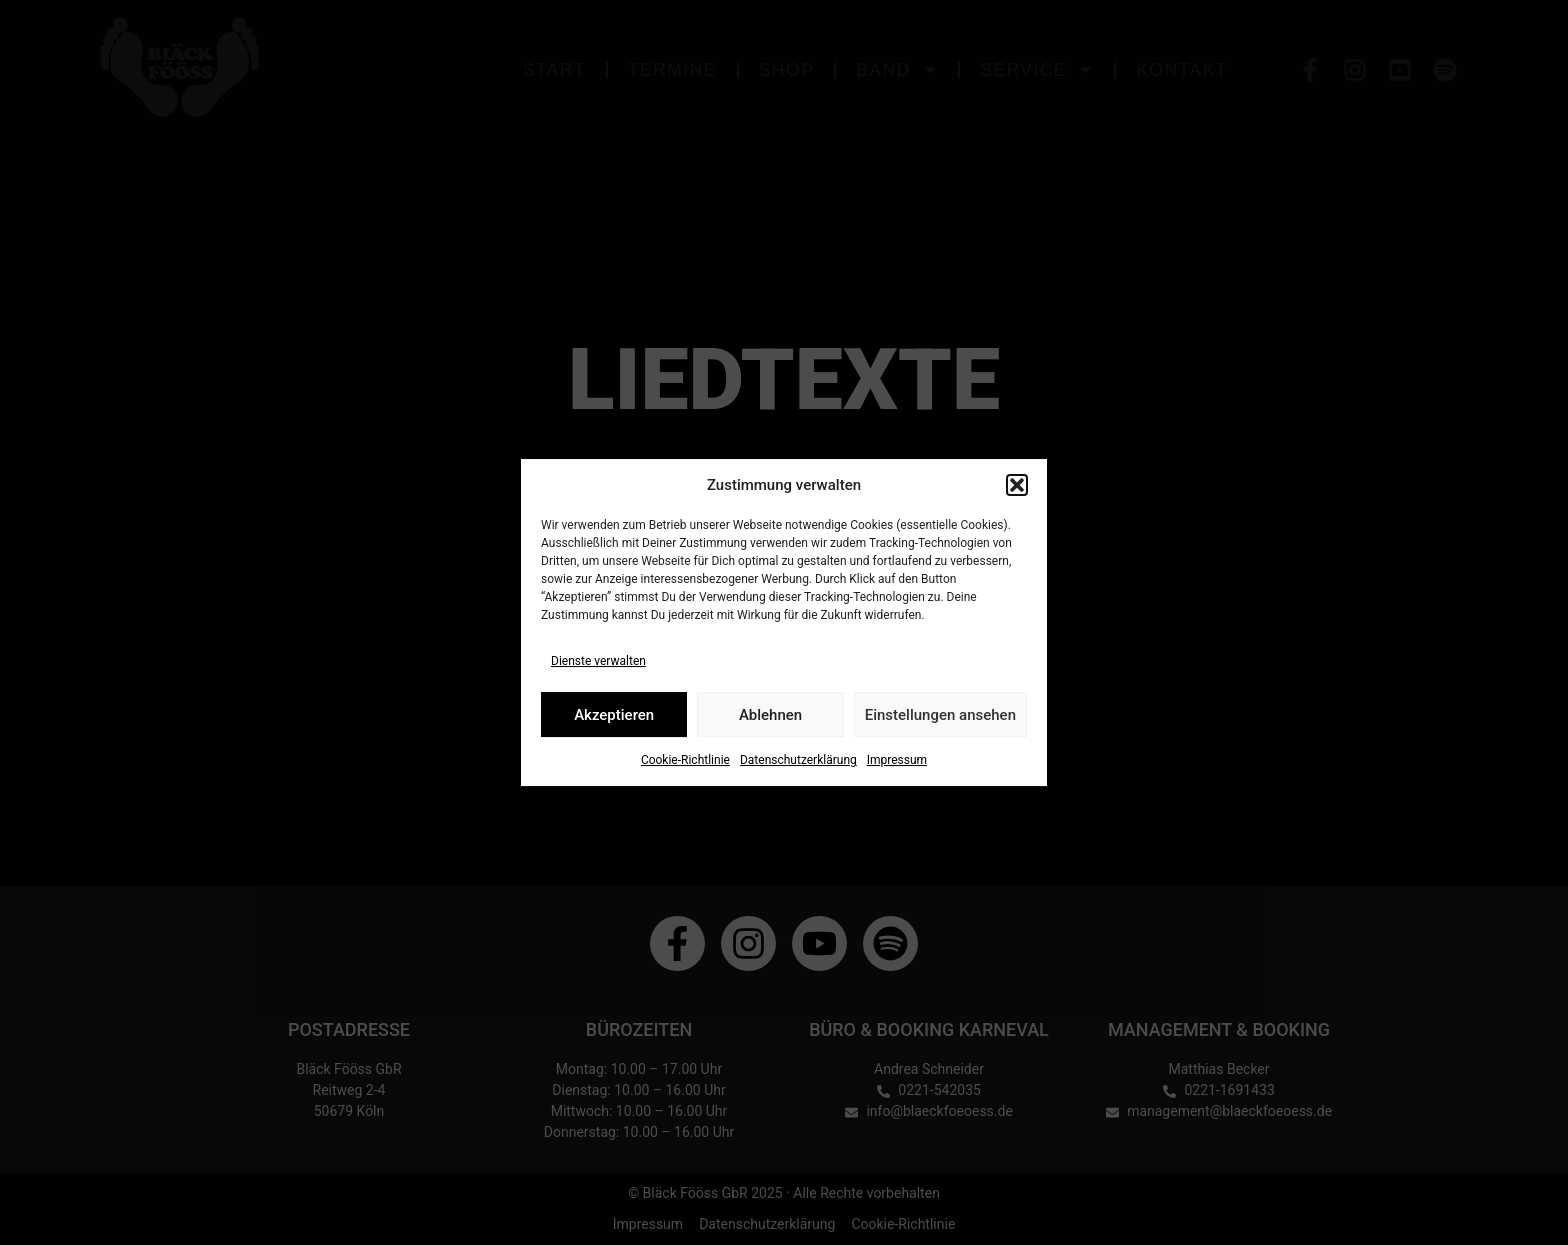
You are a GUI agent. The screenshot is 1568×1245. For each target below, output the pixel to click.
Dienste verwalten (598, 661)
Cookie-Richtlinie (685, 760)
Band (897, 69)
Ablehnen (770, 715)
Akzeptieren (614, 715)
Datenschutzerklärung (798, 760)
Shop (786, 70)
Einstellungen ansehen (940, 715)
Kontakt (1182, 70)
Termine (672, 70)
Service (1037, 69)
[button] (1017, 485)
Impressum (897, 760)
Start (554, 70)
